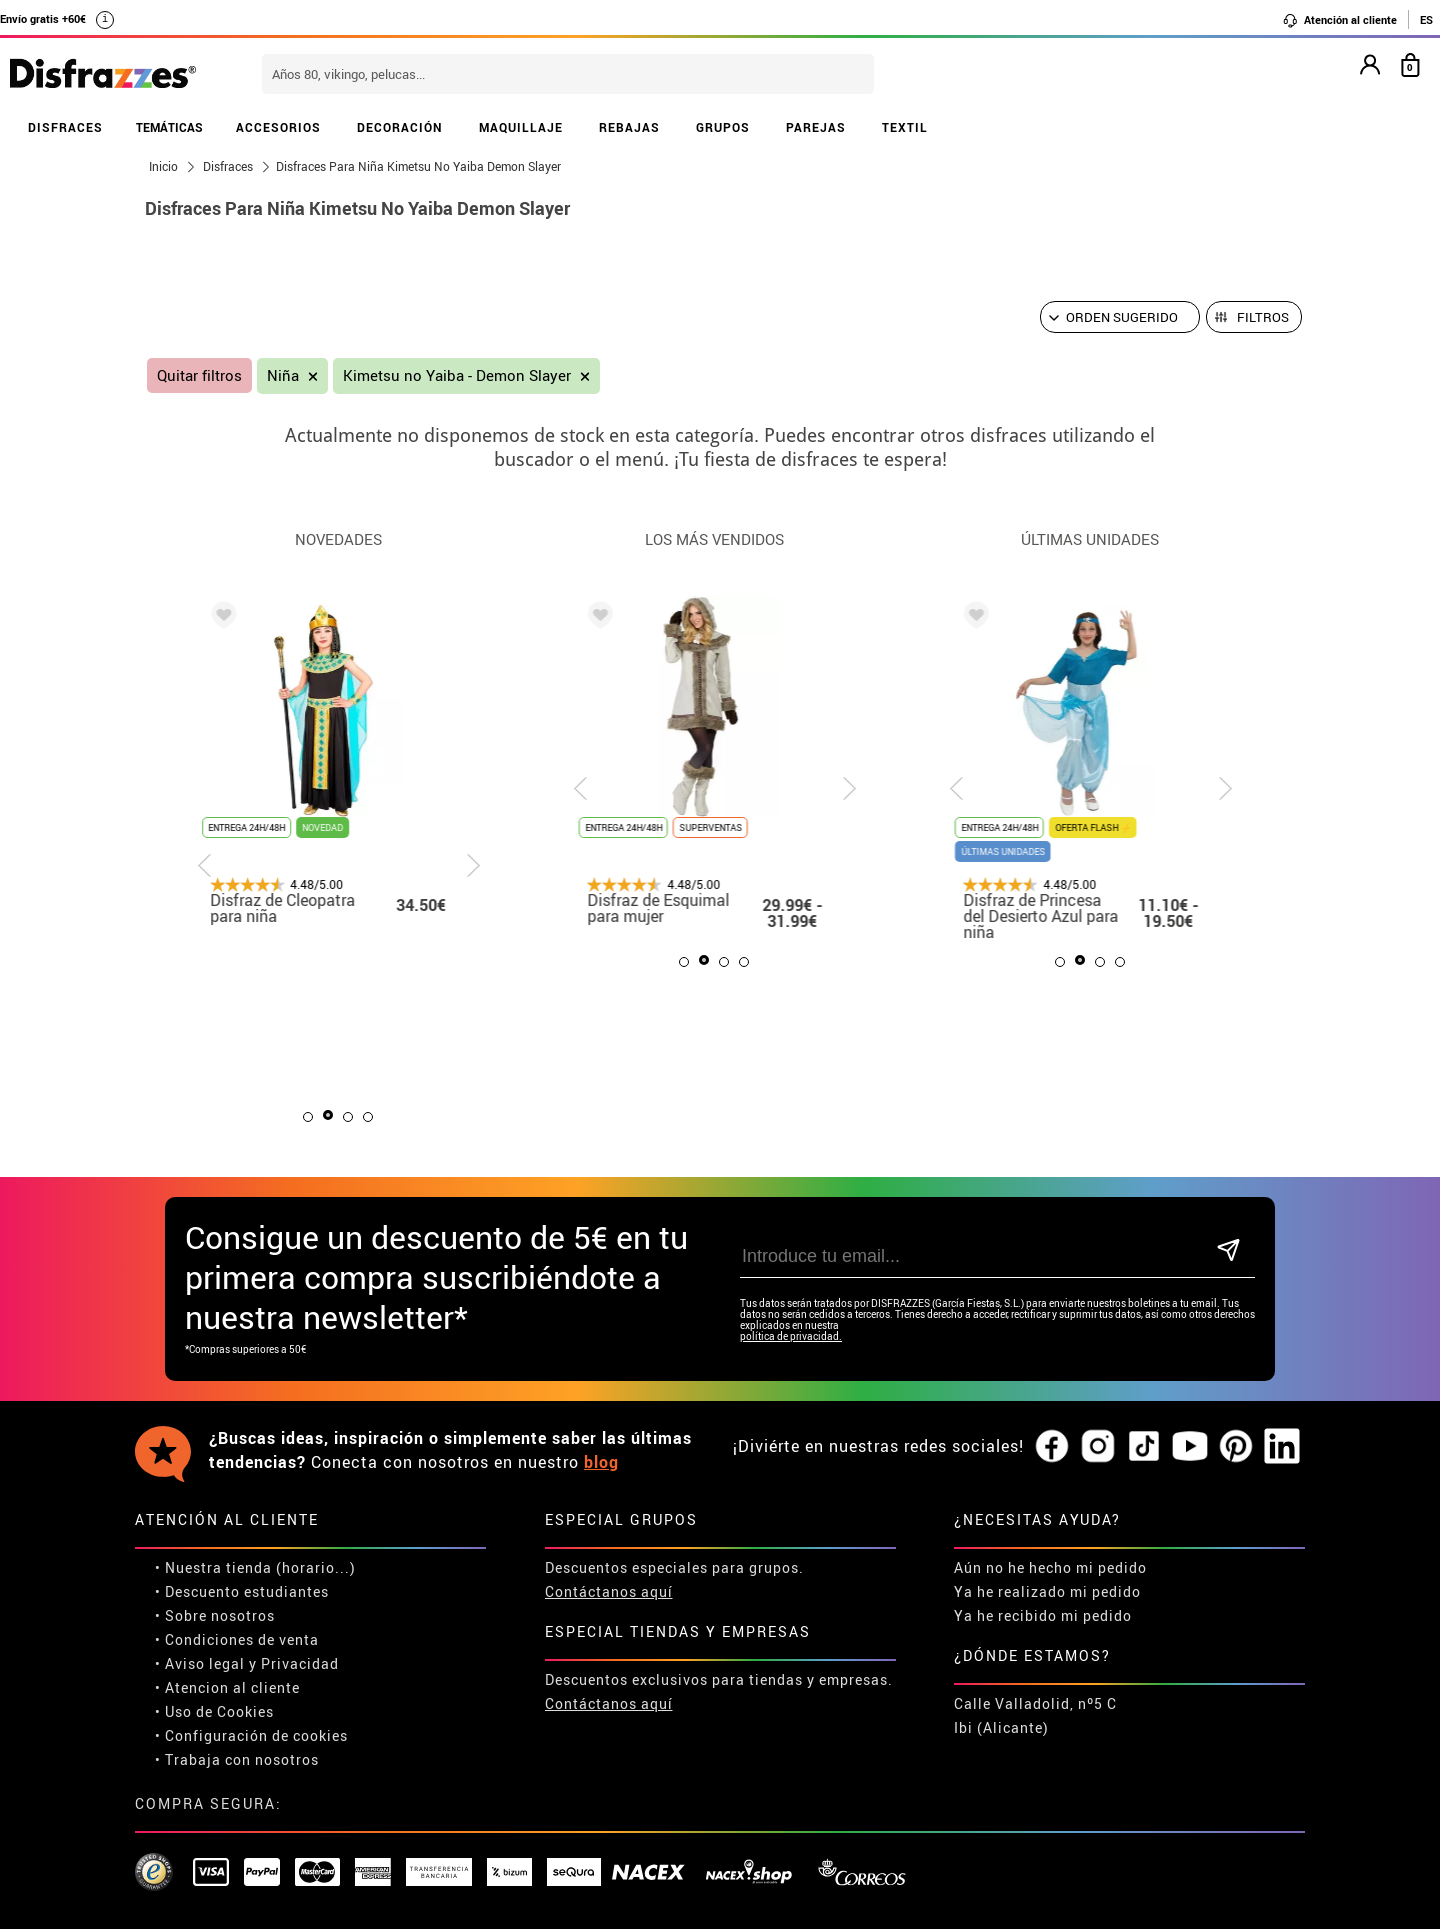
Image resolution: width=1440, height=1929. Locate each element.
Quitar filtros (199, 375)
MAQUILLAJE (521, 127)
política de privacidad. (791, 1336)
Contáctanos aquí (609, 1591)
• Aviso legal (200, 1663)
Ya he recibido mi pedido (1043, 1615)
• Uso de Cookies (214, 1711)
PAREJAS (816, 127)
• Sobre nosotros (215, 1615)
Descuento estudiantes (247, 1591)
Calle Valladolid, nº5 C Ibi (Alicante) (1035, 1715)
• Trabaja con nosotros (237, 1759)
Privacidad (300, 1663)
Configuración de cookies (256, 1735)
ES (1426, 19)
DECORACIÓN (400, 127)
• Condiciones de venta (237, 1639)
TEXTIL (905, 127)
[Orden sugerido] (1120, 317)
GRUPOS (723, 127)
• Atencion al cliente (227, 1687)
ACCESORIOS (278, 127)
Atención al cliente (1339, 20)
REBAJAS (629, 127)
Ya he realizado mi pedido (1047, 1591)
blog (601, 1462)
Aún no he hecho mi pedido (1050, 1567)
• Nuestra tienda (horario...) (255, 1567)
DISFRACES (65, 127)
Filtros (1263, 317)
